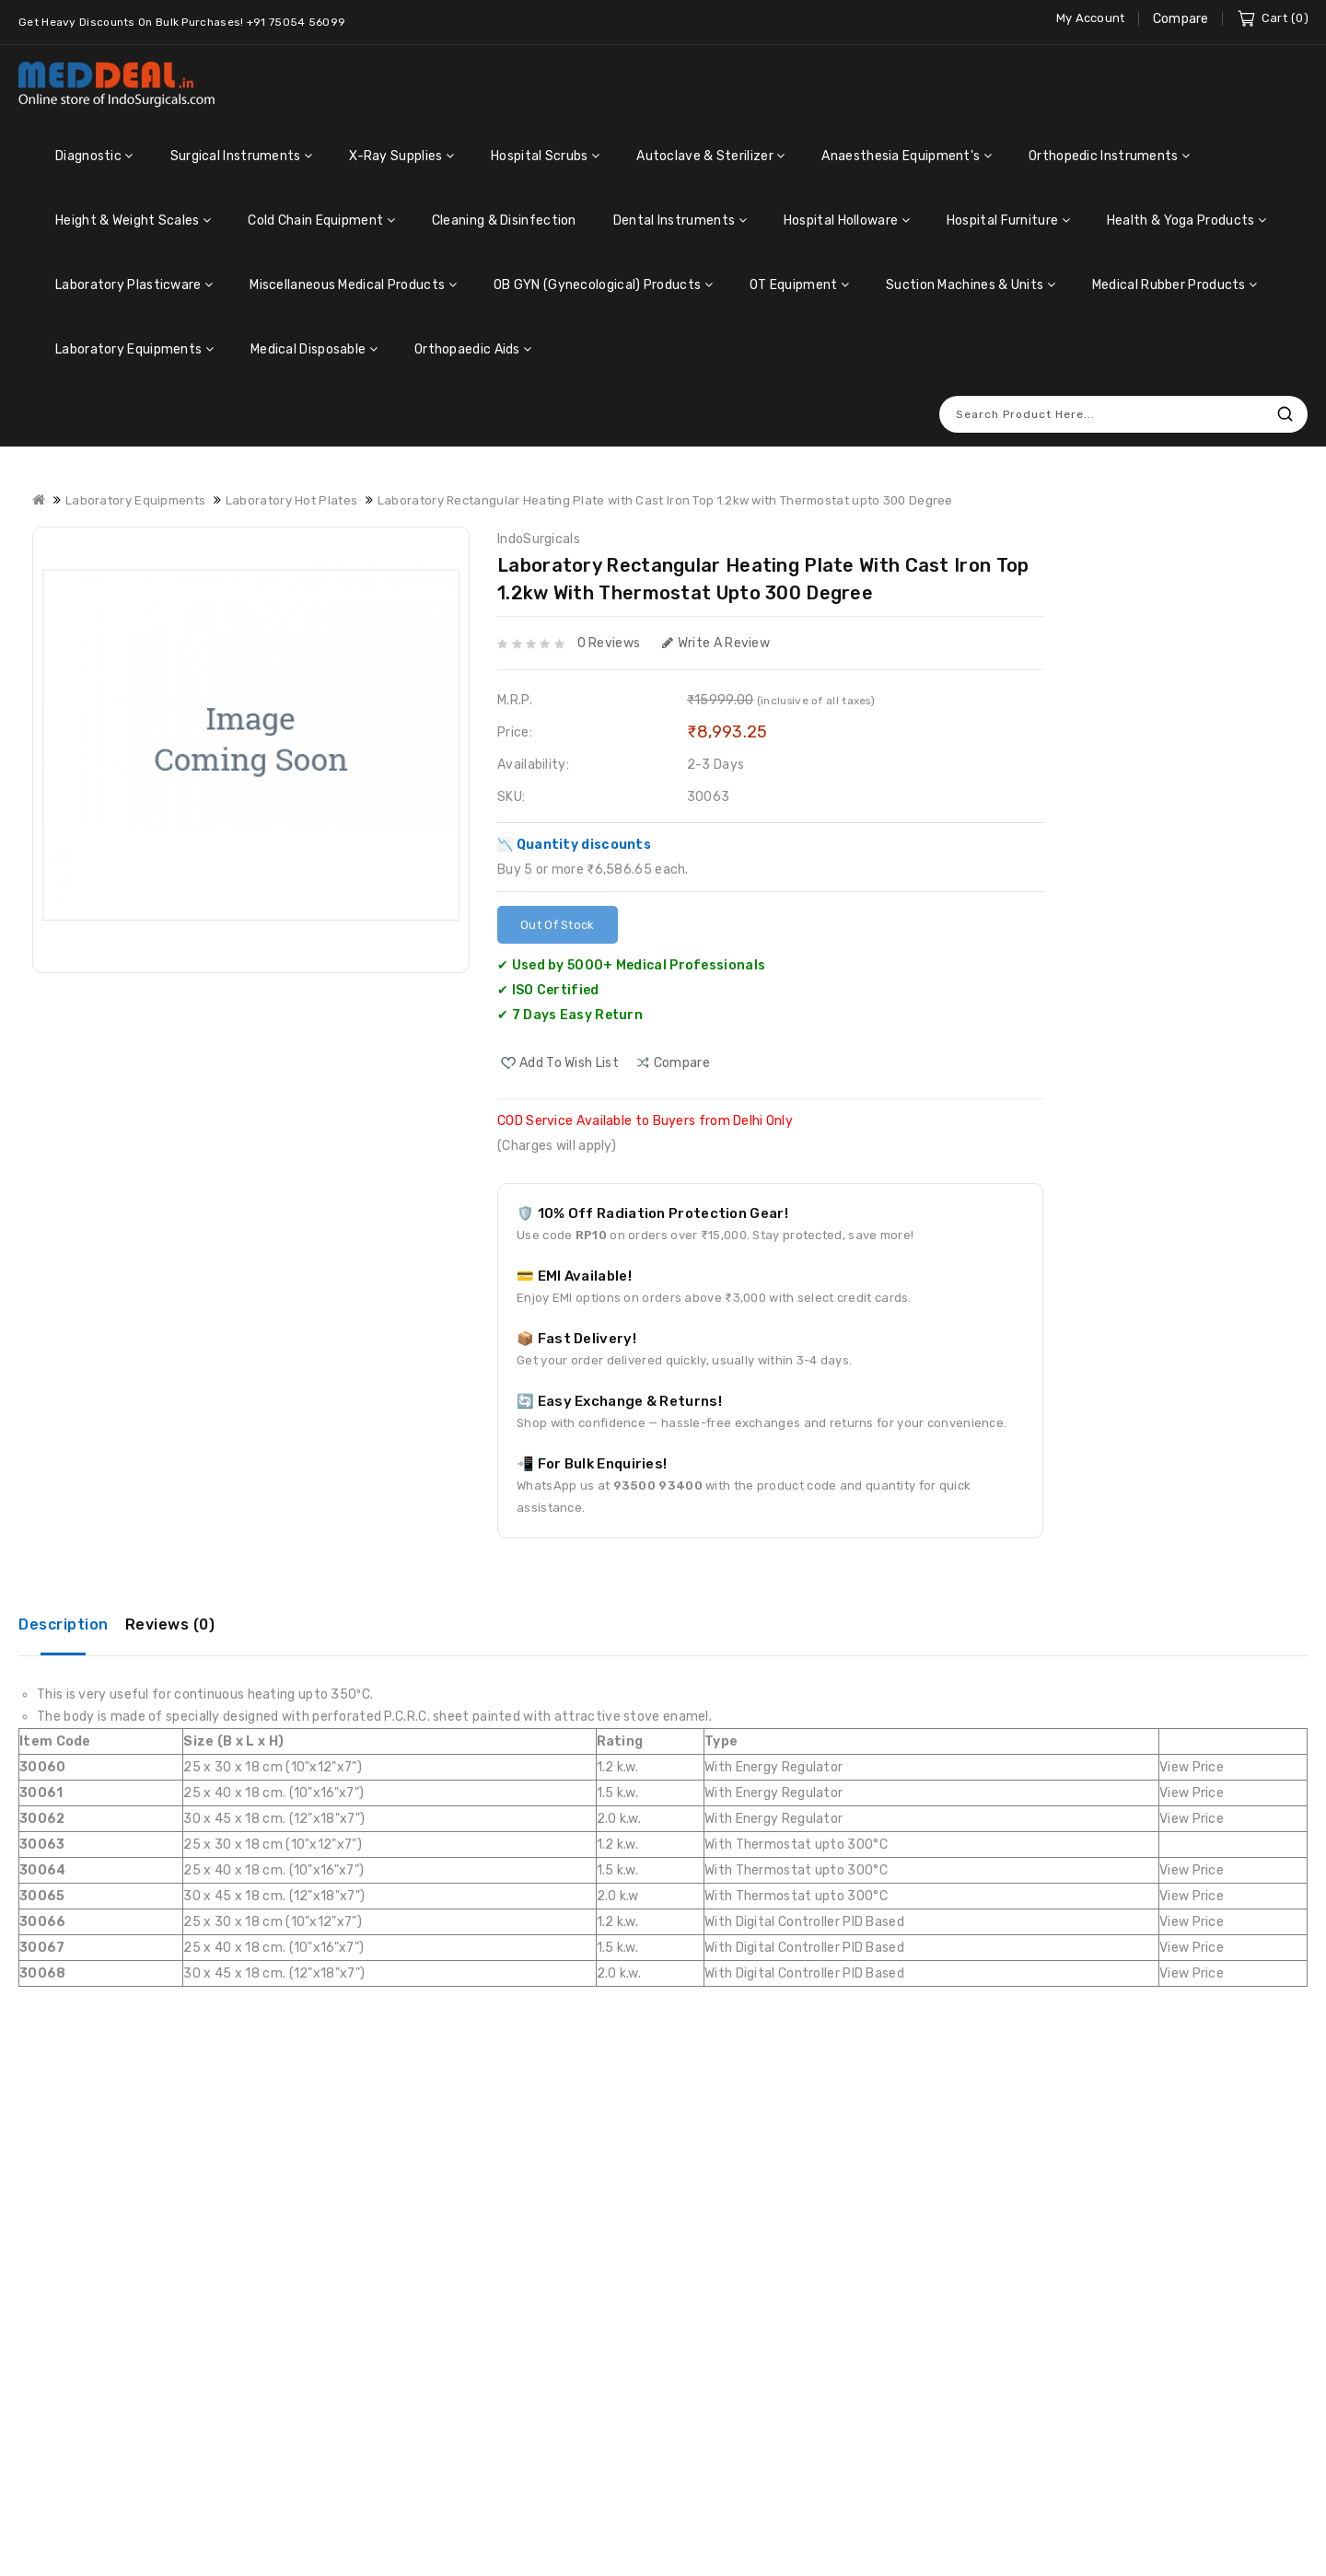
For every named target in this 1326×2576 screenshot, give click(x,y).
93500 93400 (658, 1485)
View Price (1191, 1767)
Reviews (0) (170, 1624)
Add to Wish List (569, 1063)
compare (682, 1063)
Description (63, 1624)
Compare (1181, 19)
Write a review (716, 643)
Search (1285, 414)
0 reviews (609, 643)
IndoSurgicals (538, 539)
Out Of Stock (557, 925)
